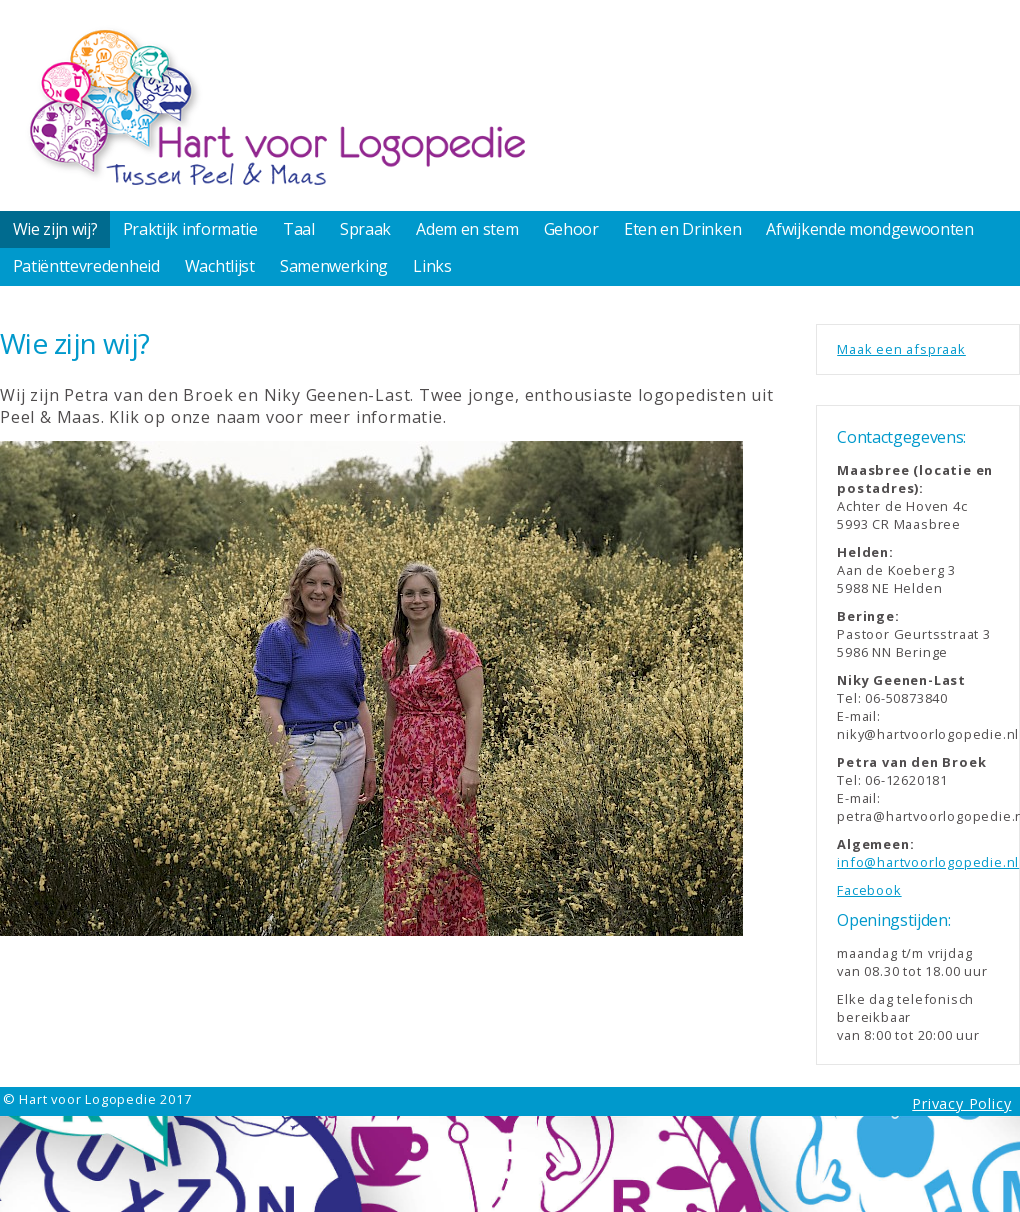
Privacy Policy (961, 1103)
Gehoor (571, 229)
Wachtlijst (220, 266)
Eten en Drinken (682, 229)
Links (432, 266)
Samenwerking (334, 266)
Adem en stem (467, 229)
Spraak (365, 229)
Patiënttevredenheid (86, 266)
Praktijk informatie (190, 229)
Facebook (869, 890)
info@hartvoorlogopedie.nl (928, 862)
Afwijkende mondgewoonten (869, 229)
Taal (299, 229)
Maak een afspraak (901, 349)
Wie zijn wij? (55, 229)
